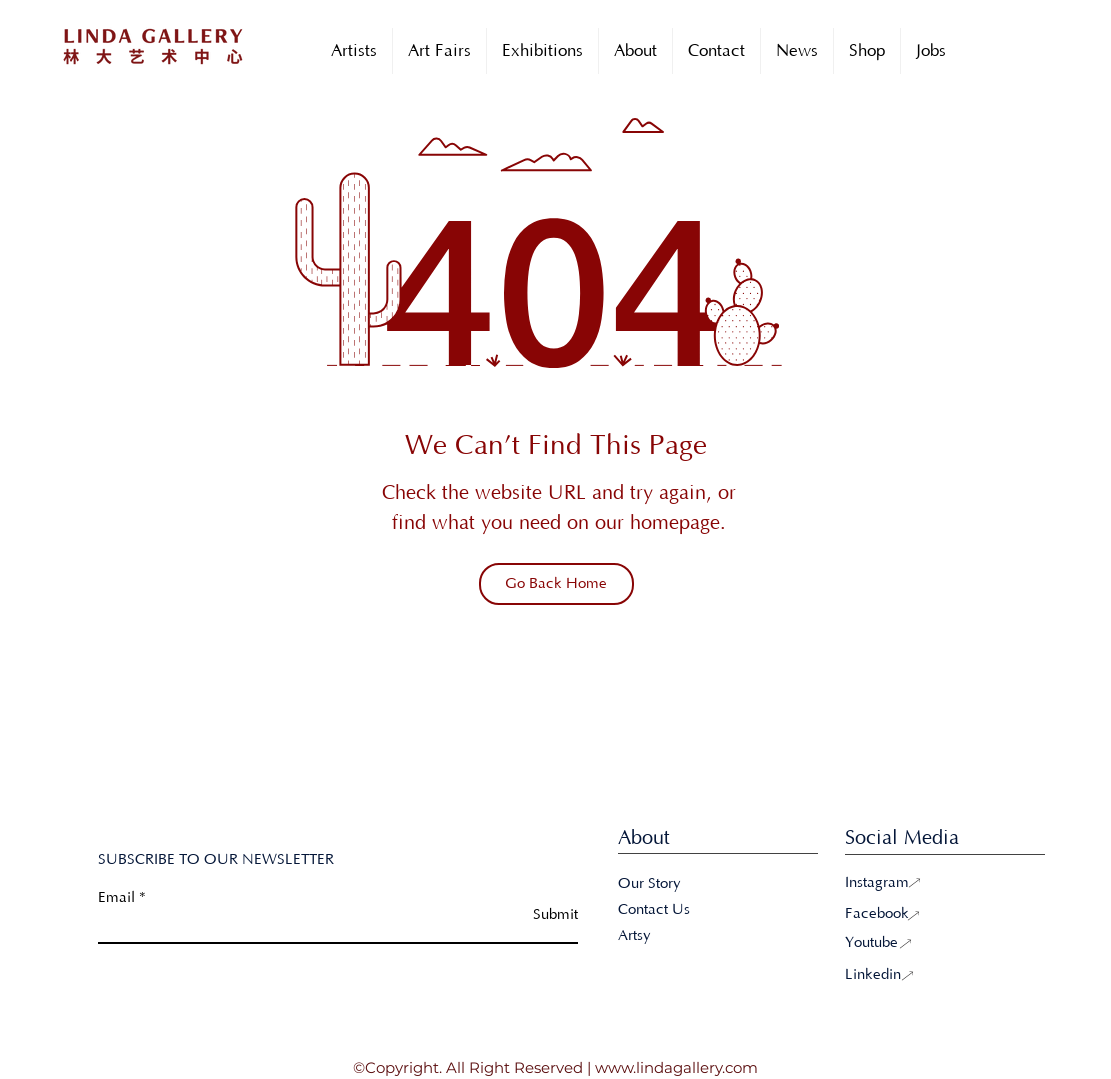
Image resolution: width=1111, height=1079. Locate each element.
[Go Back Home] (556, 584)
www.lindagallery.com (676, 1067)
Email (116, 897)
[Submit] (527, 914)
